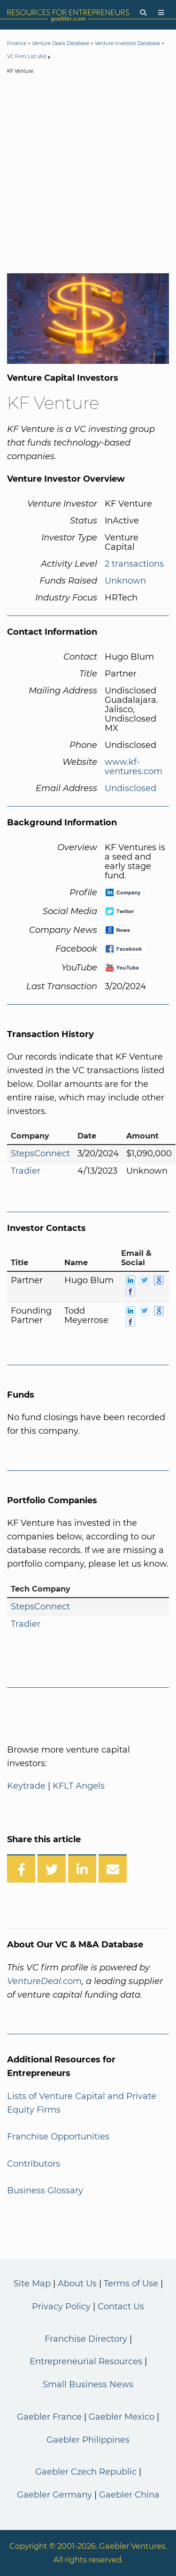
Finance (16, 43)
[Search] (143, 13)
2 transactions (134, 564)
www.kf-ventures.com (133, 766)
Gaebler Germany (54, 2495)
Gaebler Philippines (88, 2440)
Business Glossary (45, 2190)
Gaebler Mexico (121, 2417)
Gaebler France (49, 2417)
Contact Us (121, 2306)
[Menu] (161, 13)
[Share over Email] (113, 1868)
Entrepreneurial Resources (86, 2361)
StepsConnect (40, 1153)
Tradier (25, 1171)
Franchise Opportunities (58, 2136)
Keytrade (26, 1786)
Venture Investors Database (127, 43)
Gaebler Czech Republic (86, 2472)
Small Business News (88, 2384)
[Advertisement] (88, 176)
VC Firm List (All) (27, 57)
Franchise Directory (86, 2339)
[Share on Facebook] (21, 1868)
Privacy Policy (61, 2306)
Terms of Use (131, 2283)
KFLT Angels (79, 1786)
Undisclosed (130, 788)
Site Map (32, 2283)
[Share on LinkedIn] (82, 1868)
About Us (77, 2283)
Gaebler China (129, 2495)
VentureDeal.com (44, 1981)
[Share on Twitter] (52, 1868)
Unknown (125, 580)
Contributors (33, 2164)
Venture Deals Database (60, 43)
